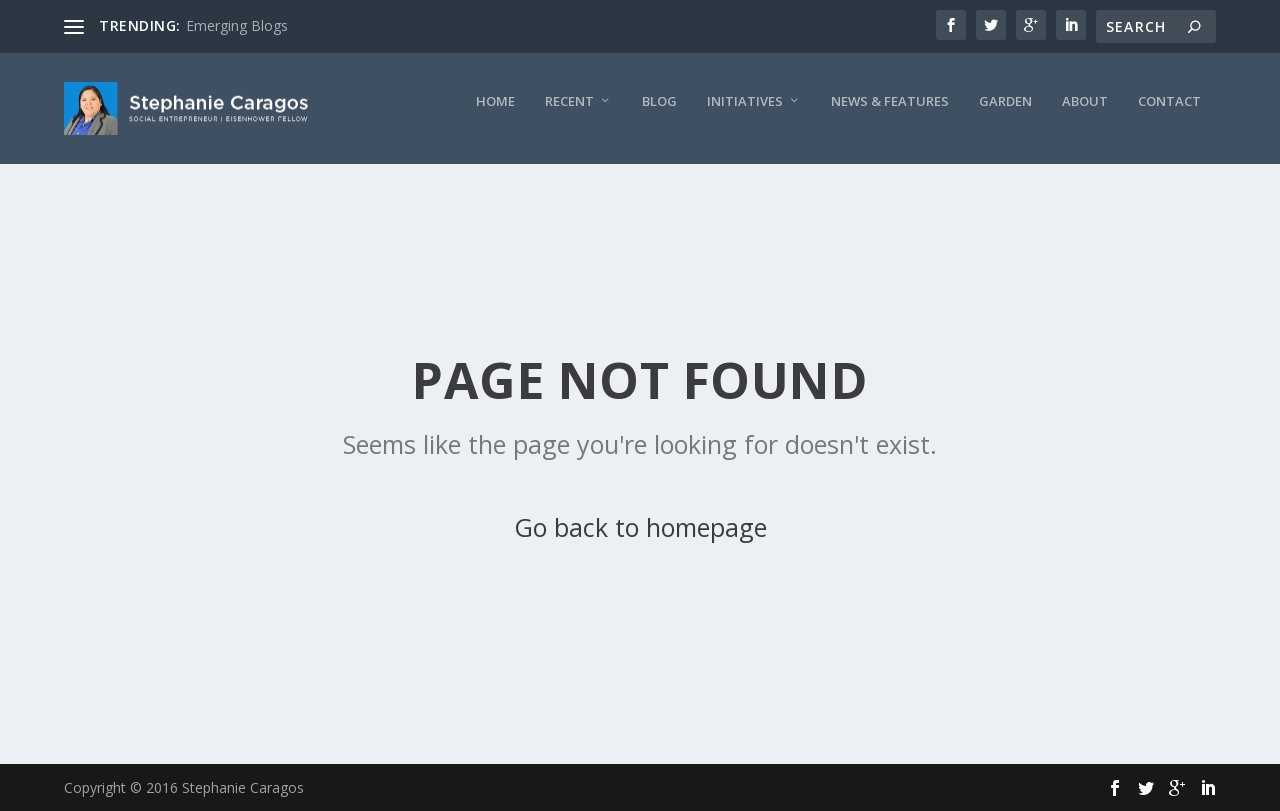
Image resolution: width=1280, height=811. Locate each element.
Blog (262, 185)
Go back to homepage (640, 527)
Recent (172, 185)
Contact (772, 185)
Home (98, 185)
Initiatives (348, 185)
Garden (608, 185)
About (688, 185)
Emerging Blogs (237, 25)
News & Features (493, 185)
